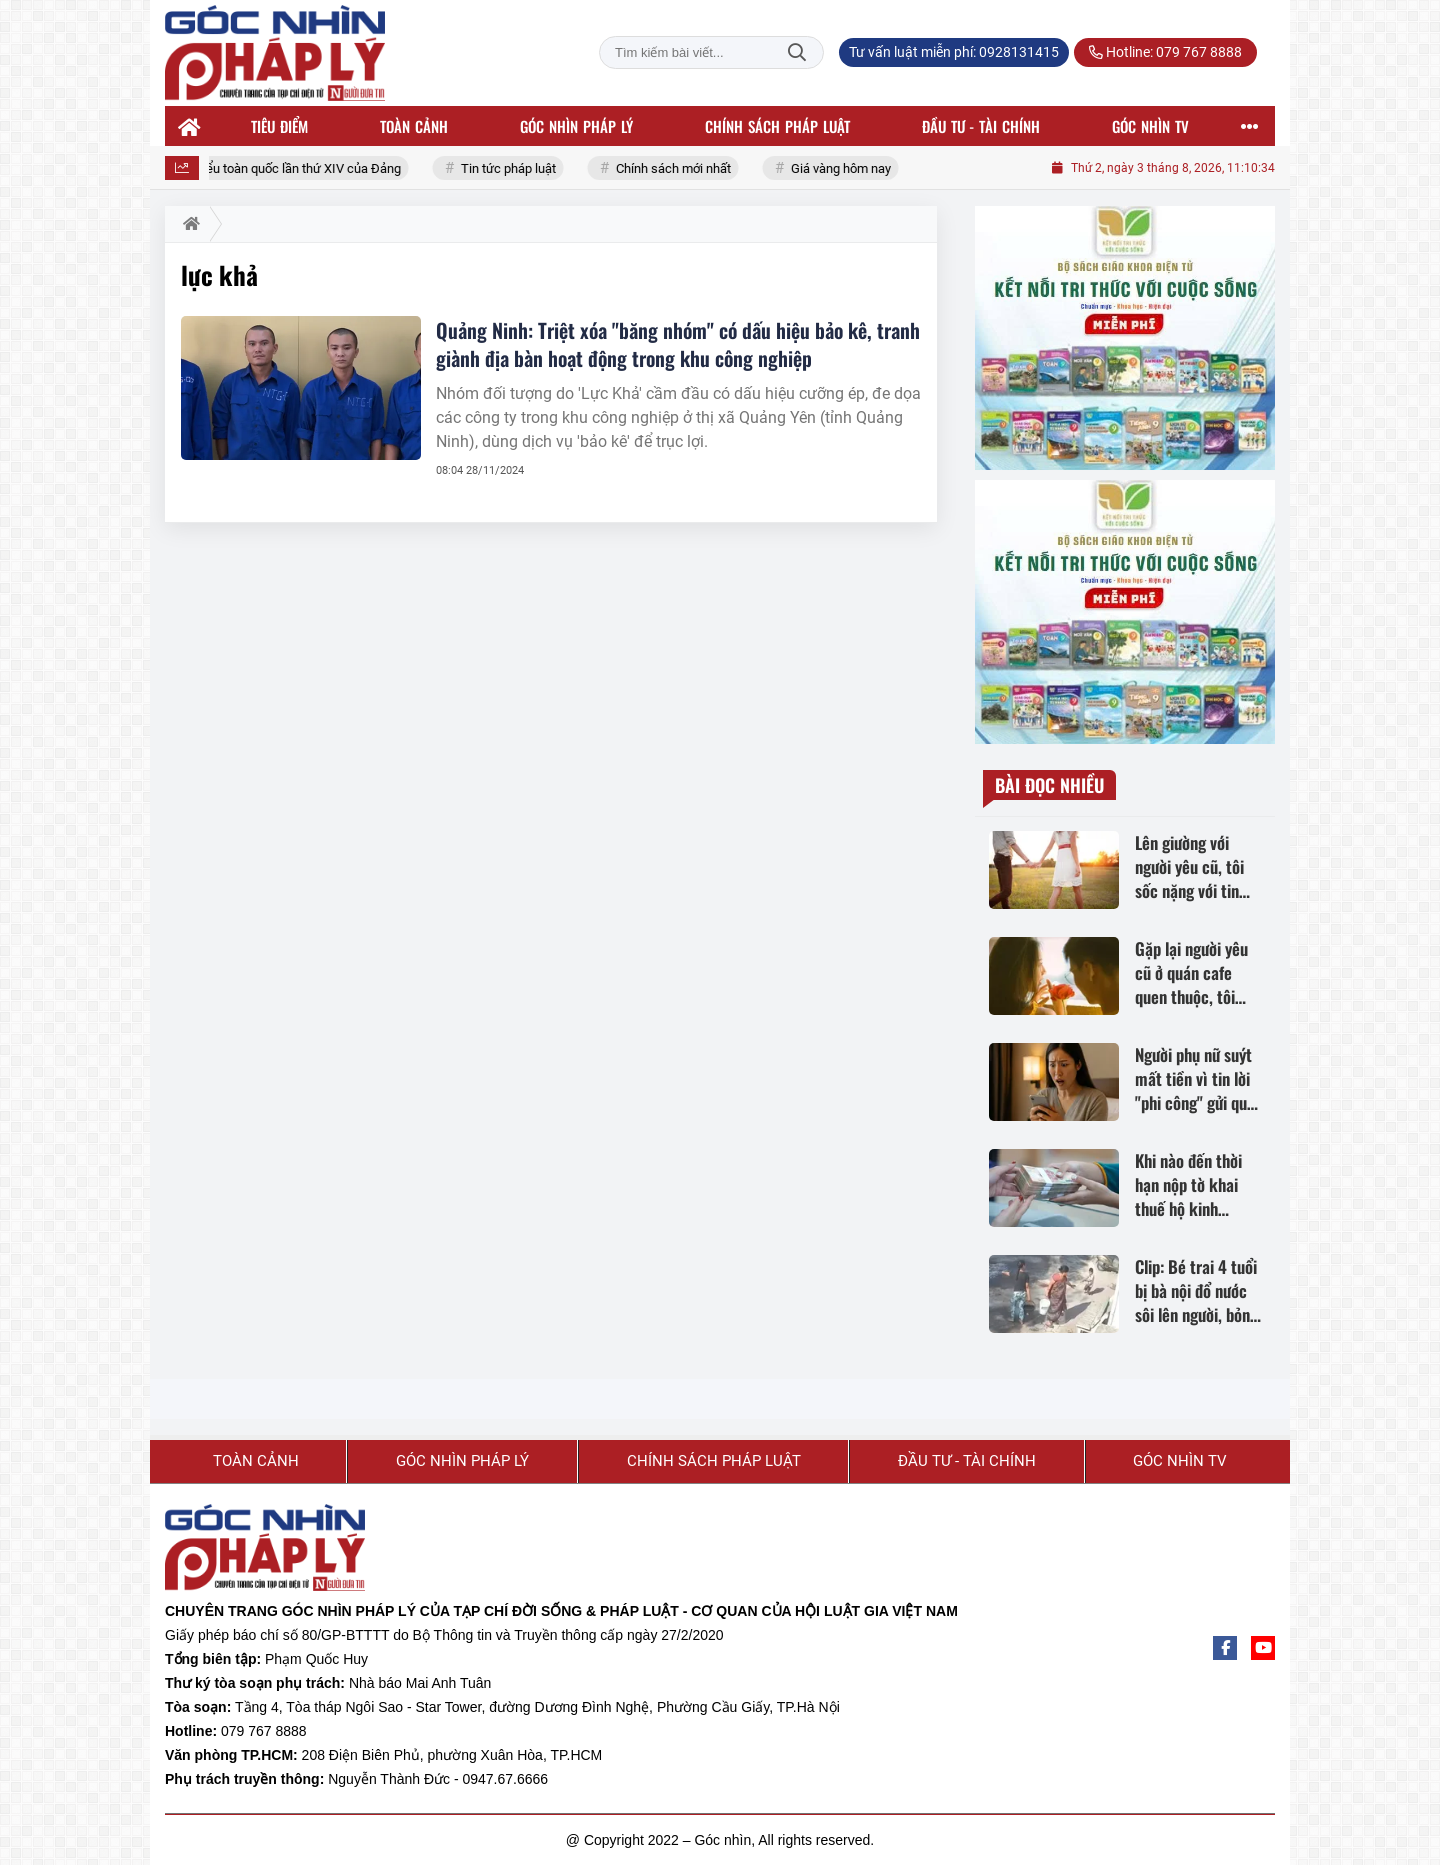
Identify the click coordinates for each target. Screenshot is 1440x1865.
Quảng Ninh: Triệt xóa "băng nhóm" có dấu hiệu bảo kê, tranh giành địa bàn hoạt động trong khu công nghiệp (678, 344)
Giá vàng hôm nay (848, 168)
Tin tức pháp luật (515, 168)
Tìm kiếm (797, 52)
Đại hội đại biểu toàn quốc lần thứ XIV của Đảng (274, 168)
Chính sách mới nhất (680, 168)
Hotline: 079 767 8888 (1165, 52)
